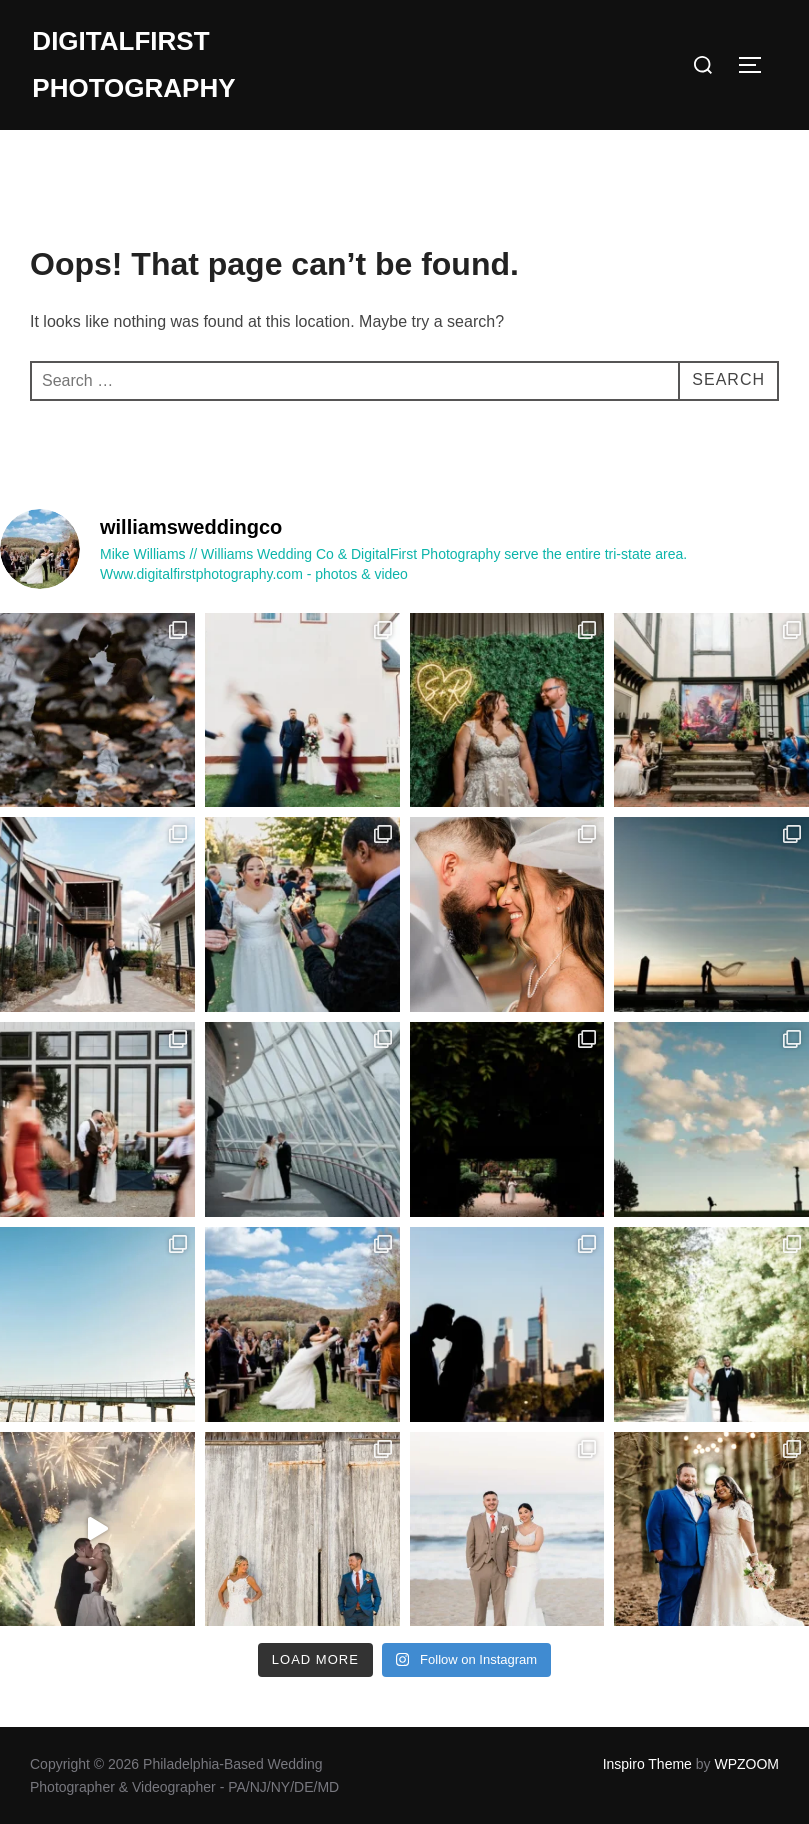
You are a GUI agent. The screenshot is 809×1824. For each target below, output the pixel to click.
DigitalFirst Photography (133, 64)
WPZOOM (746, 1764)
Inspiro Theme (647, 1764)
